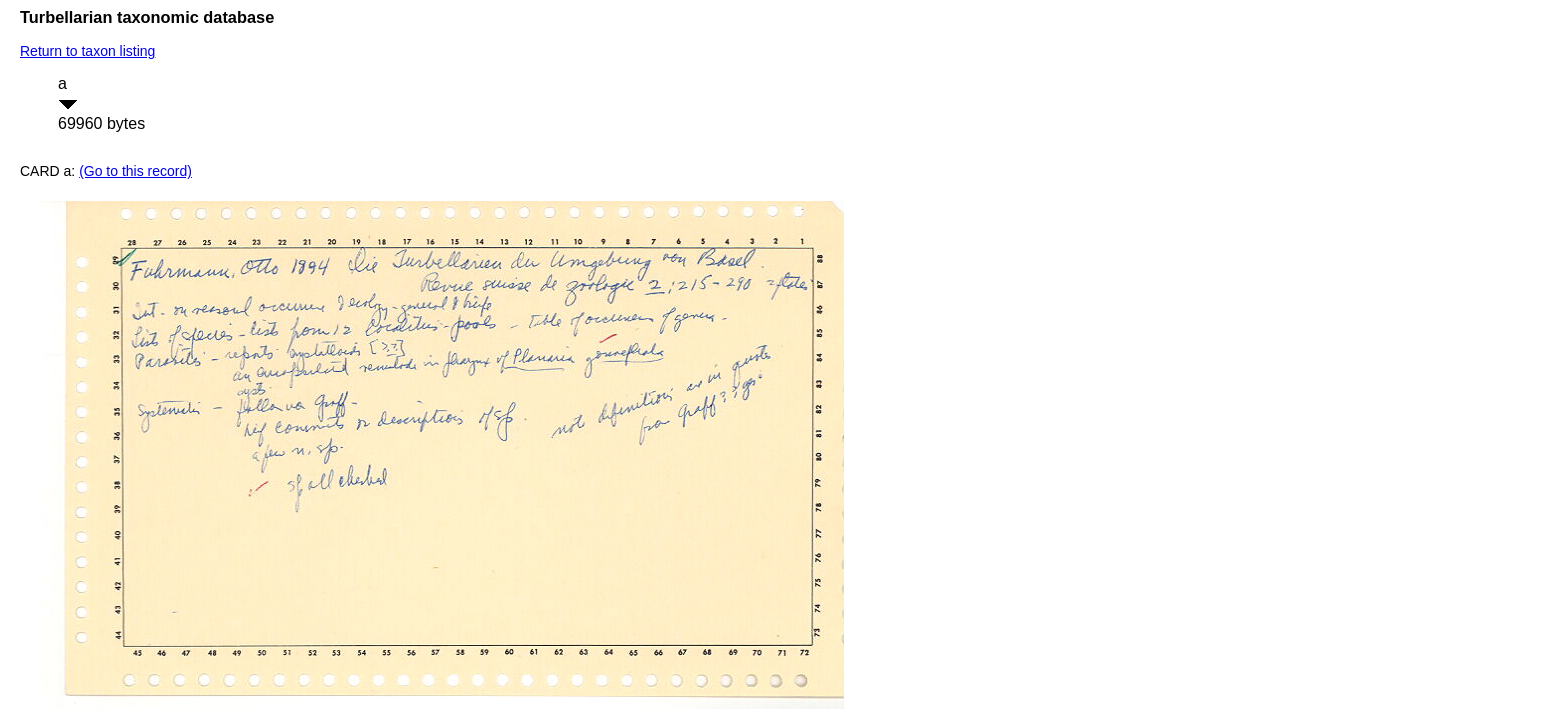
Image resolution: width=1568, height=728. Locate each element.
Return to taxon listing (87, 51)
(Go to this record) (135, 171)
